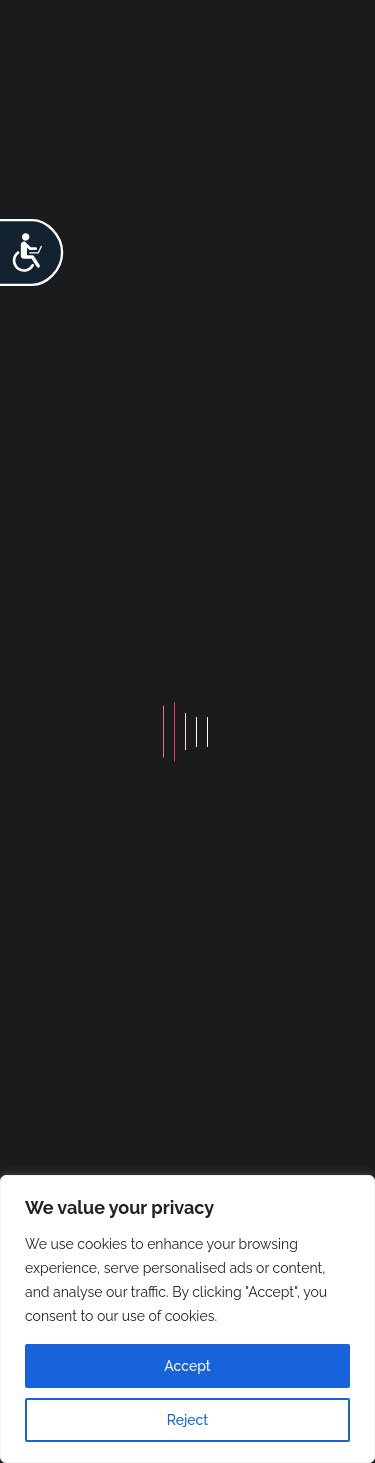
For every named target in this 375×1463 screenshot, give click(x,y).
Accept (187, 1366)
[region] (187, 1319)
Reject (188, 1420)
